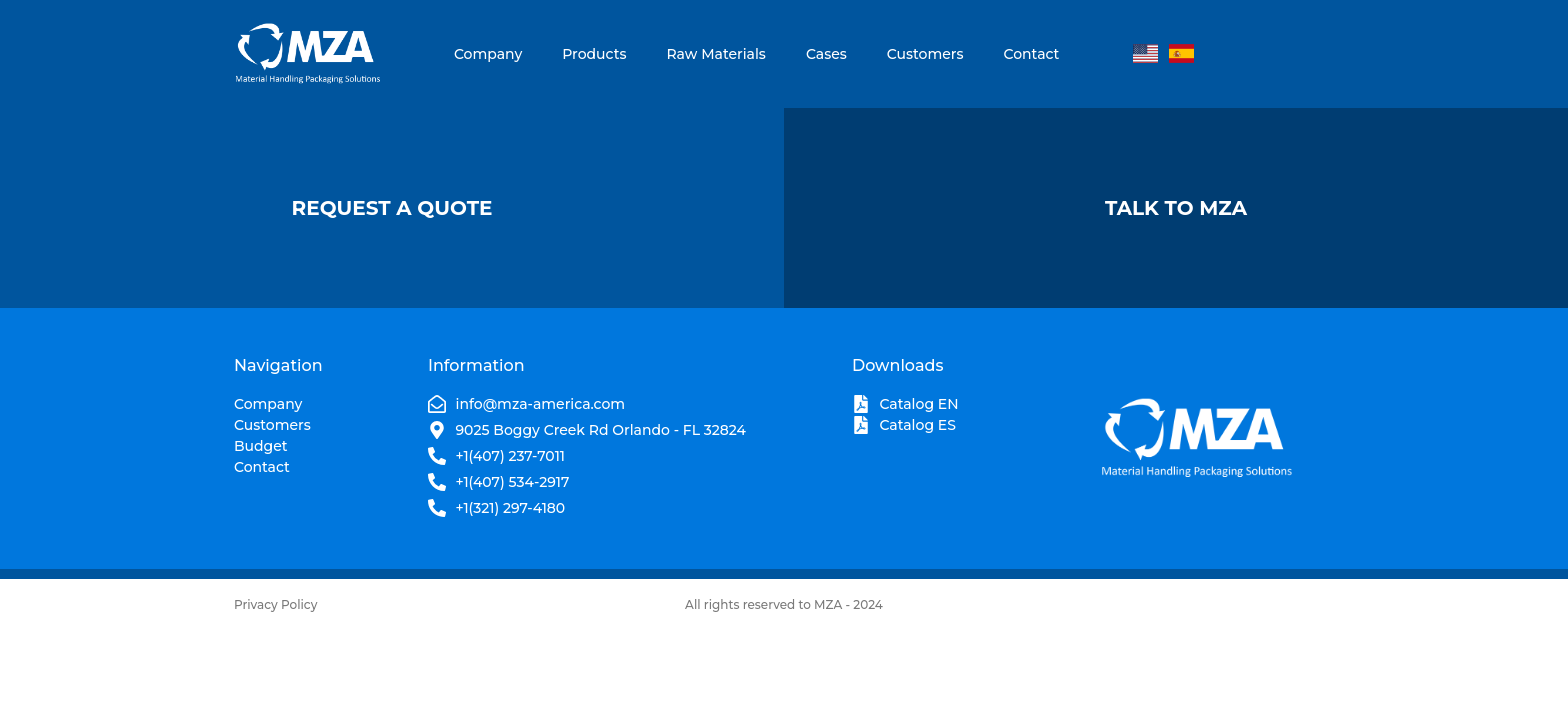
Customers (925, 54)
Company (488, 54)
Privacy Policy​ (275, 604)
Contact (1032, 54)
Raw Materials (715, 54)
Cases (826, 54)
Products (594, 54)
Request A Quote (392, 208)
